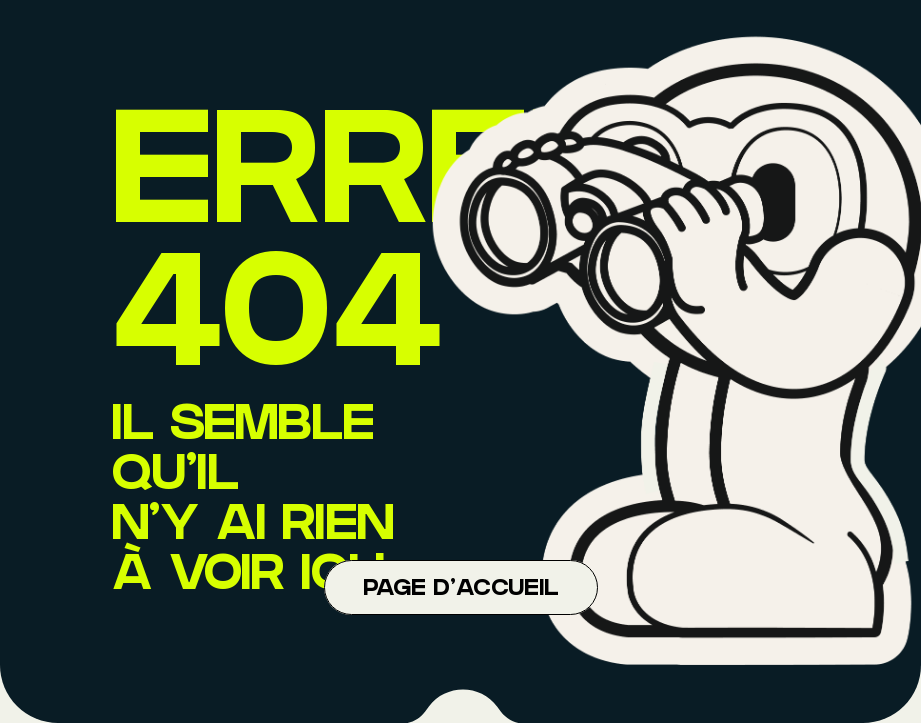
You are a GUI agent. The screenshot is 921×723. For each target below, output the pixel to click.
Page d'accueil (461, 590)
